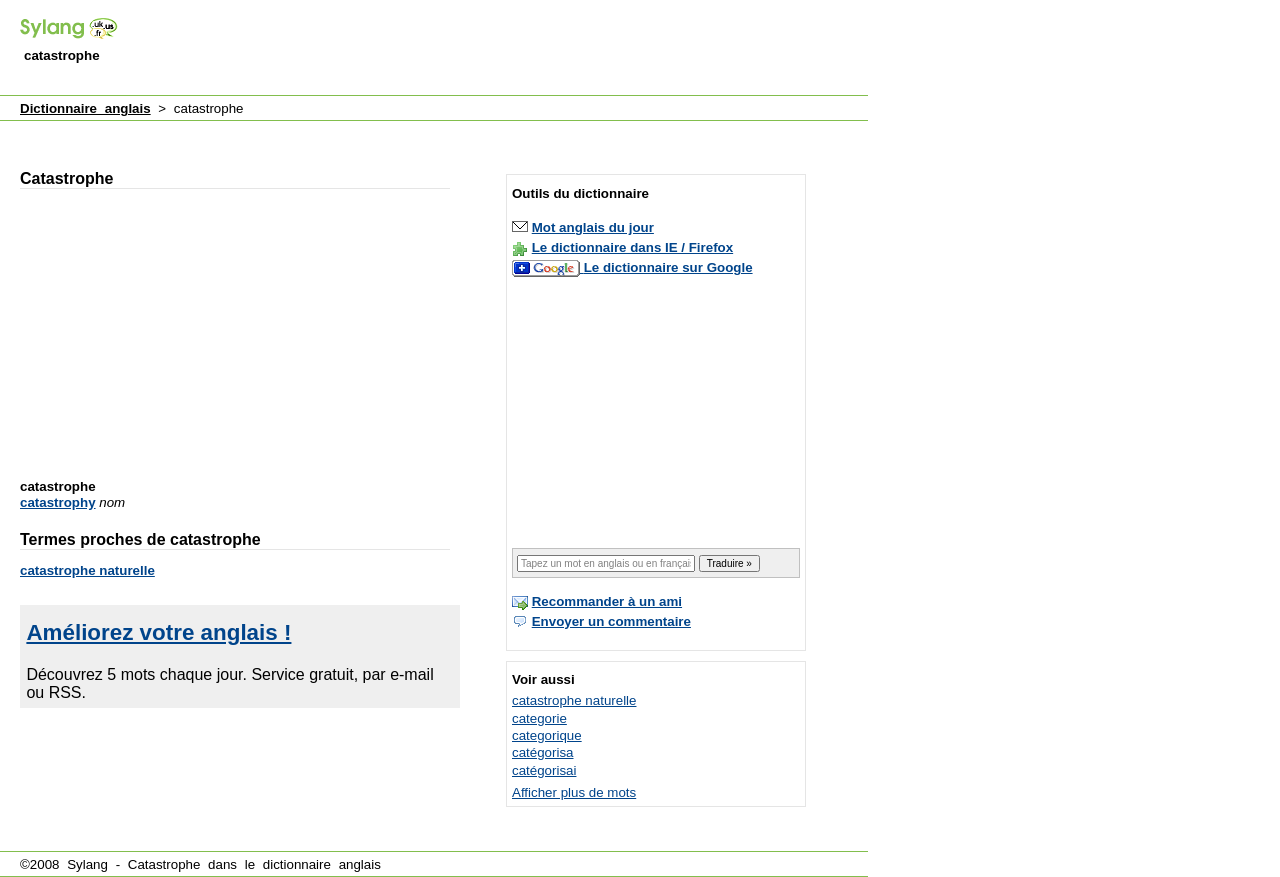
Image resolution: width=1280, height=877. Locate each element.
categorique (547, 735)
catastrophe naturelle (87, 570)
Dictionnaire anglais (85, 108)
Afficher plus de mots (574, 792)
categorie (539, 718)
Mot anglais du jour (593, 227)
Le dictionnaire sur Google (668, 267)
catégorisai (544, 770)
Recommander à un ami (607, 601)
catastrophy (58, 502)
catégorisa (543, 752)
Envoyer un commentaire (611, 621)
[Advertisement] (504, 49)
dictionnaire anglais (322, 864)
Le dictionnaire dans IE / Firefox (632, 247)
